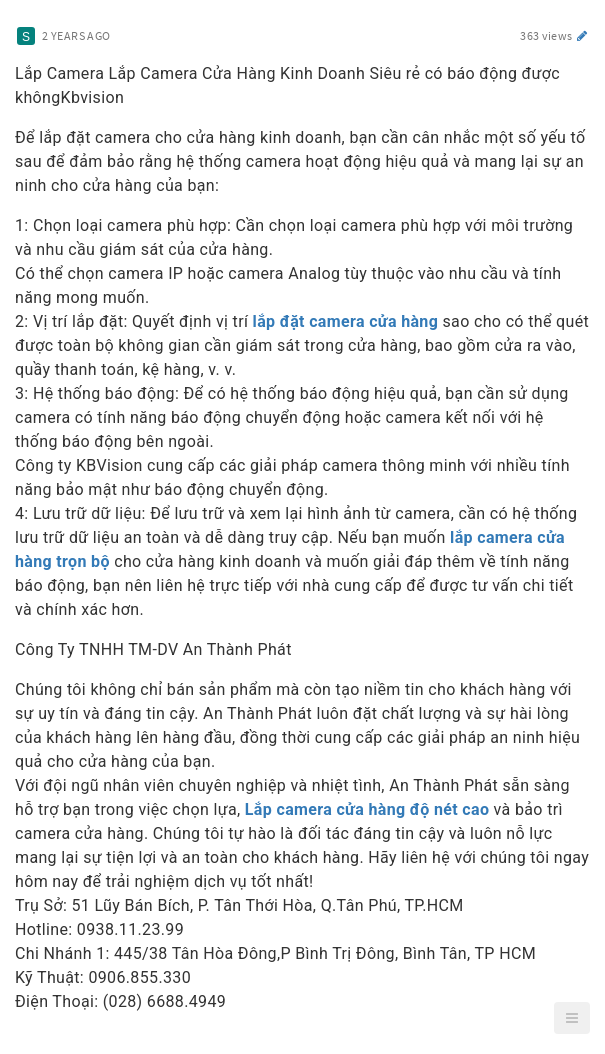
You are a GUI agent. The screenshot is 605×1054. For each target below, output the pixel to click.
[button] (572, 1018)
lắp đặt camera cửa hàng (346, 321)
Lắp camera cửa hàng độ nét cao (367, 809)
